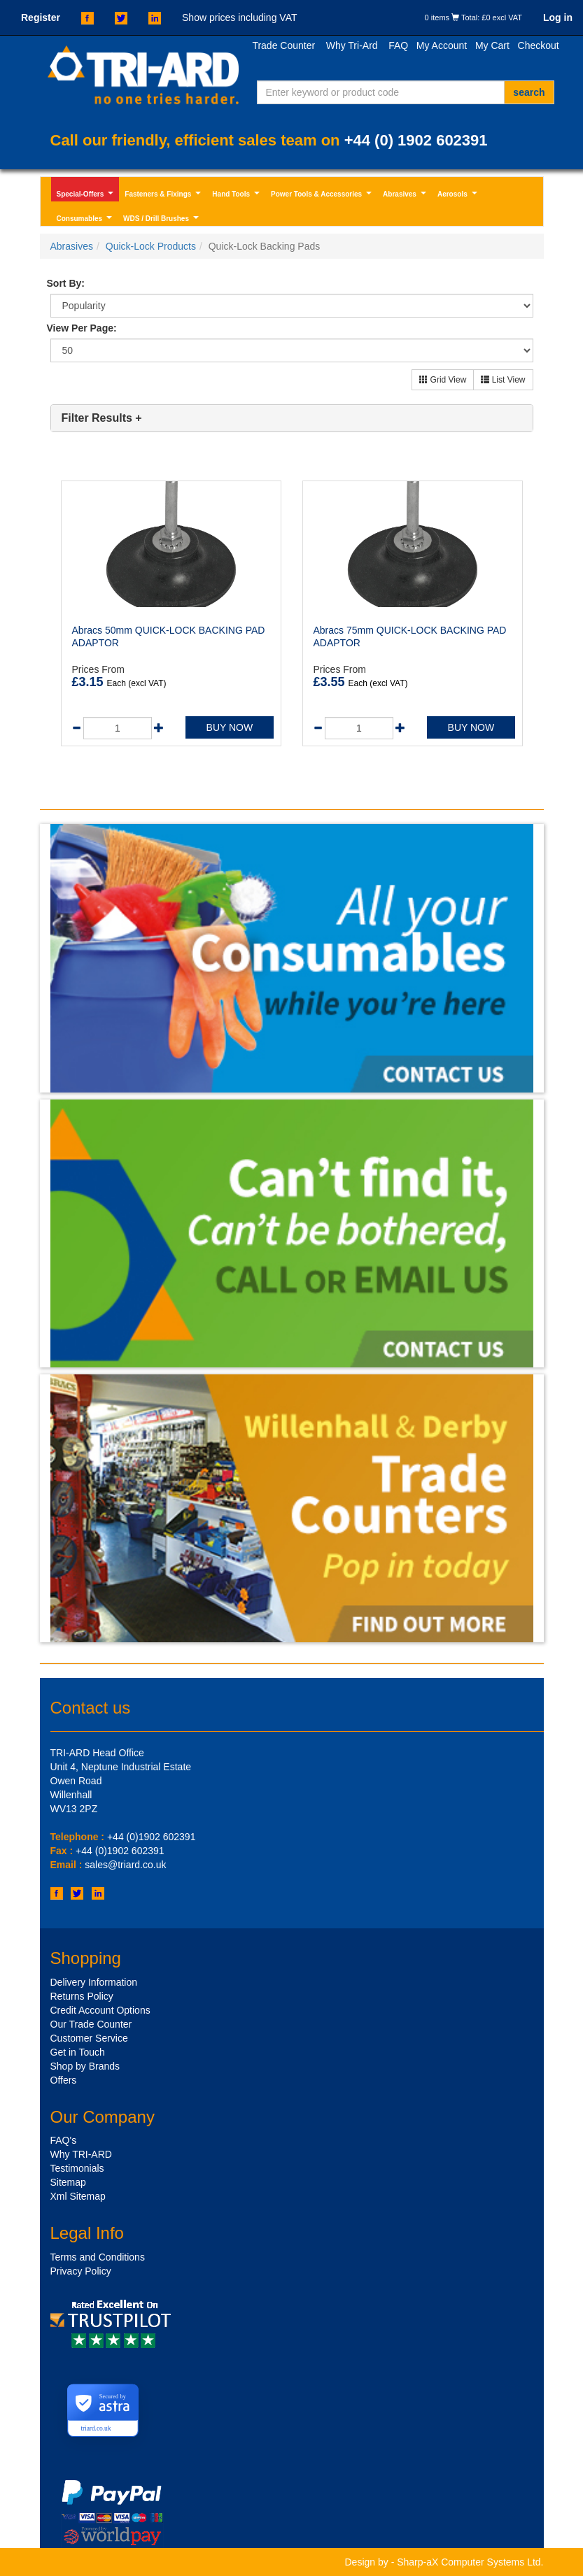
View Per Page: (82, 328)
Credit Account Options (100, 2010)
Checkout (538, 45)
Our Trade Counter (91, 2024)
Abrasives (406, 195)
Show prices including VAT (239, 17)
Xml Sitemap (78, 2196)
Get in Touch (77, 2052)
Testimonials (77, 2168)
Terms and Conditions (97, 2257)
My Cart (492, 45)
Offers (63, 2080)
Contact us (90, 1707)
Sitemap (68, 2182)
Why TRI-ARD (81, 2154)
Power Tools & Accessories (322, 195)
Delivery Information (94, 1982)
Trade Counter (283, 45)
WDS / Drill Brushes (162, 220)
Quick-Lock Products (151, 246)
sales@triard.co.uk (125, 1864)
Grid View (442, 380)
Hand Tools (237, 195)
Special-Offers (87, 195)
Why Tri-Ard (352, 45)
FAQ (398, 45)
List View (503, 380)
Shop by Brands (85, 2066)
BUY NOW (229, 727)
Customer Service (89, 2038)
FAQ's (63, 2140)
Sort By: (66, 283)
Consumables (86, 220)
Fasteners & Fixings (164, 195)
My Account (441, 45)
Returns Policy (81, 1996)
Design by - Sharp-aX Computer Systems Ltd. (443, 2562)
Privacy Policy (80, 2271)
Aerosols (458, 195)
